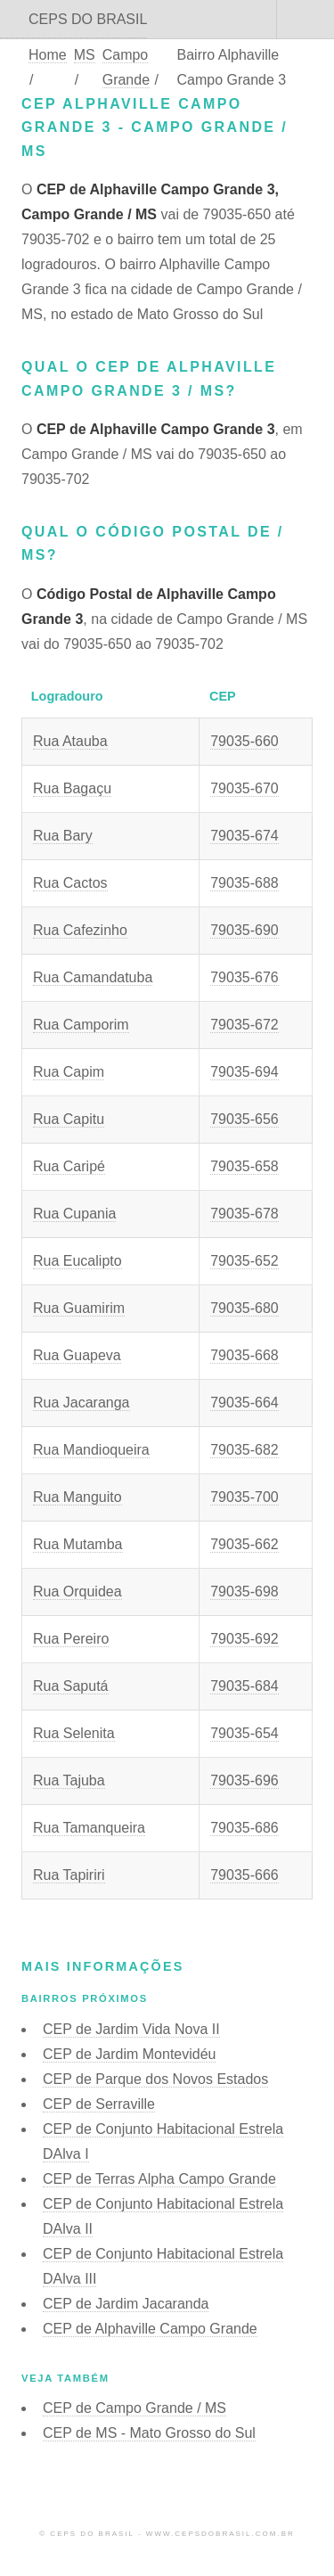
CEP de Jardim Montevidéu (129, 2054)
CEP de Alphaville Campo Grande (150, 2328)
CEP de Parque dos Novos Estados (155, 2079)
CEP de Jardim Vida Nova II (131, 2029)
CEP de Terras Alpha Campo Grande (159, 2178)
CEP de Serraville (99, 2104)
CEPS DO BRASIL (88, 19)
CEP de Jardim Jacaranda (125, 2303)
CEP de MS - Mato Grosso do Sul (149, 2433)
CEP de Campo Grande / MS (134, 2408)
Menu (305, 19)
